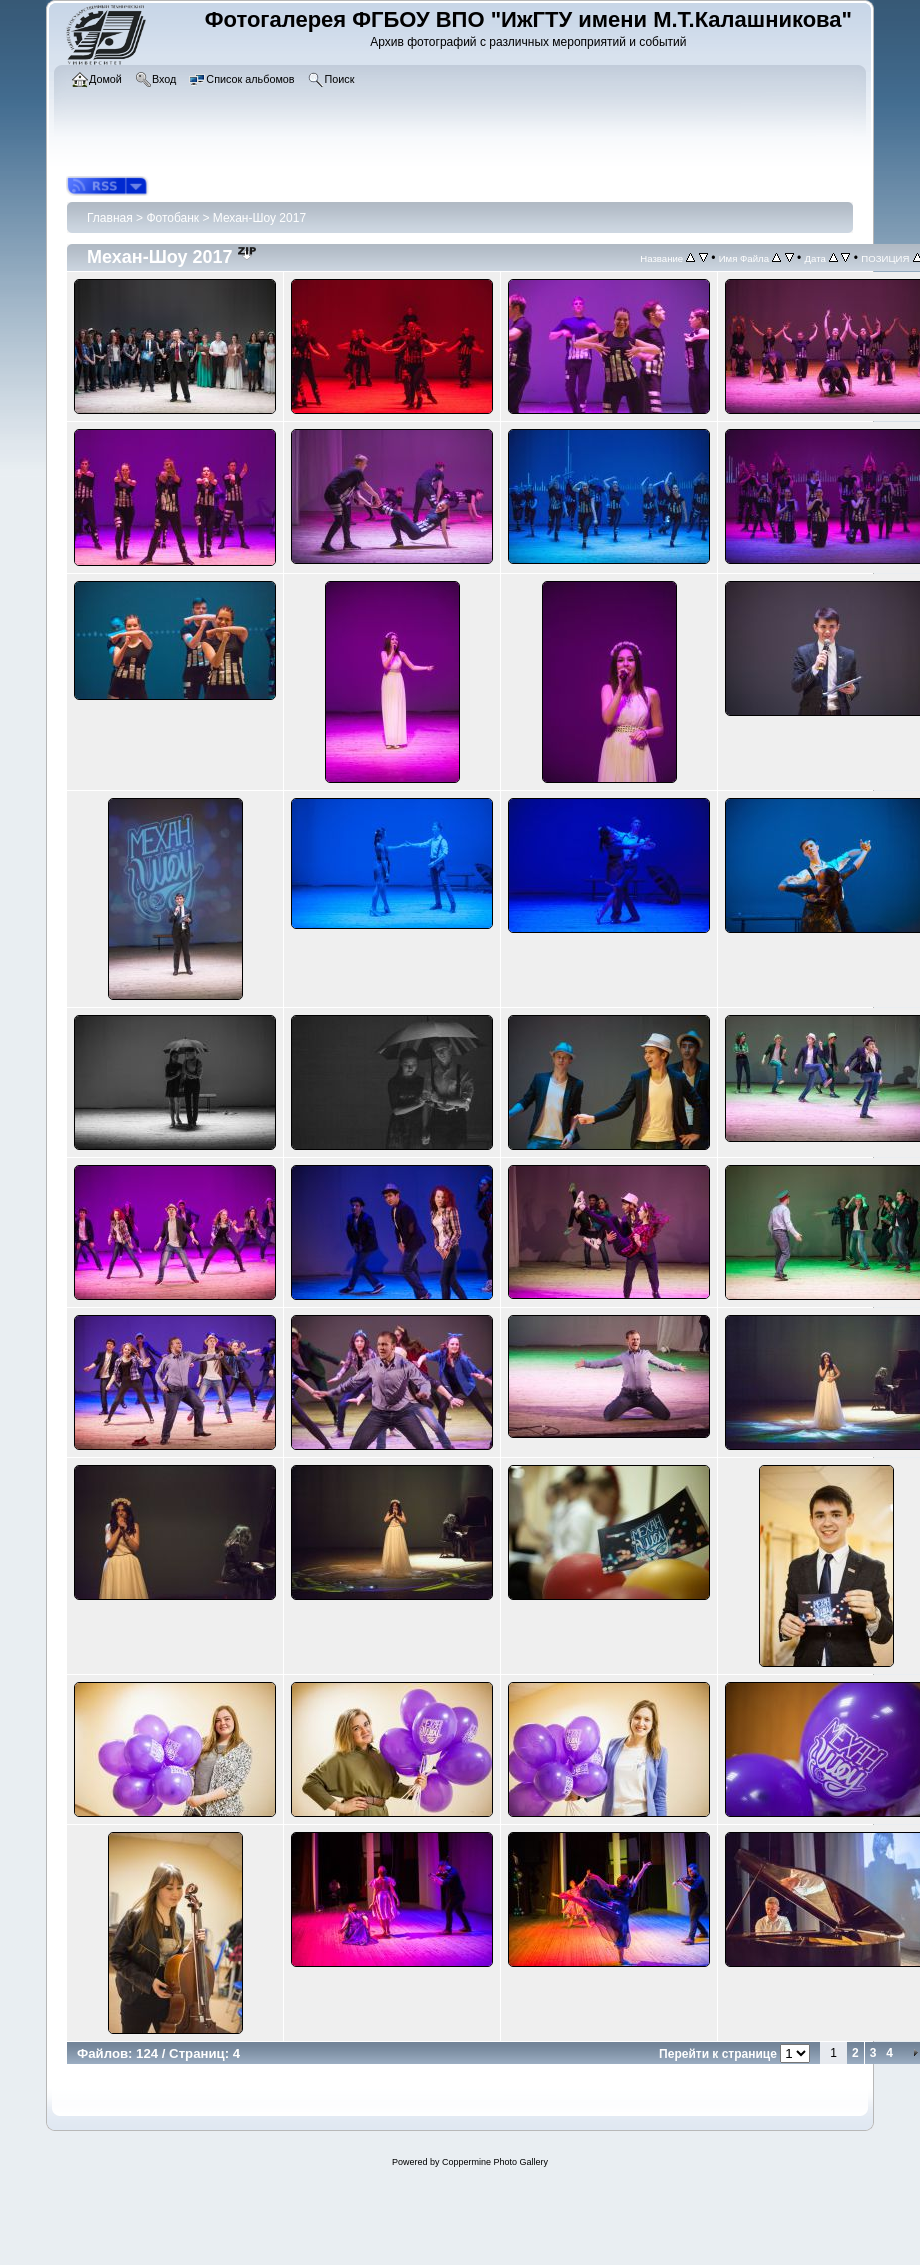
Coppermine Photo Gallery (495, 2162)
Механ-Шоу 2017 (259, 218)
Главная (110, 218)
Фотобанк (172, 218)
